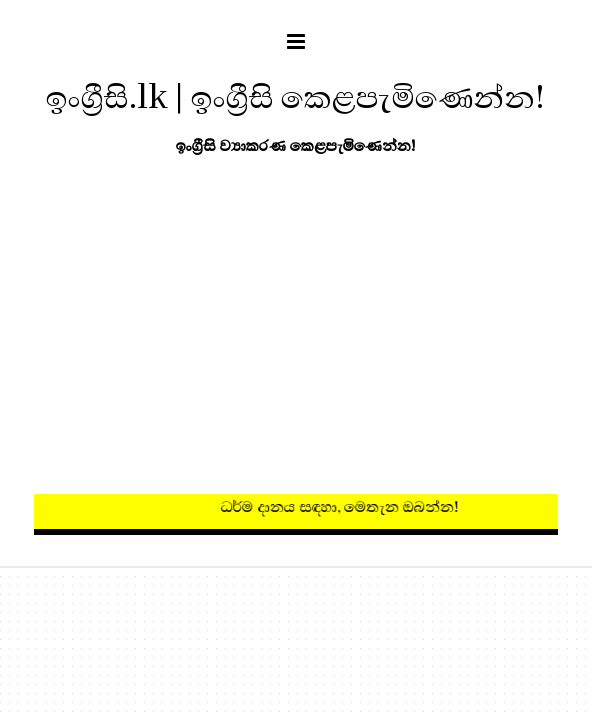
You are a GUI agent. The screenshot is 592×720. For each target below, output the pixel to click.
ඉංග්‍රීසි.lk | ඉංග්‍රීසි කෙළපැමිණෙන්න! (295, 98)
